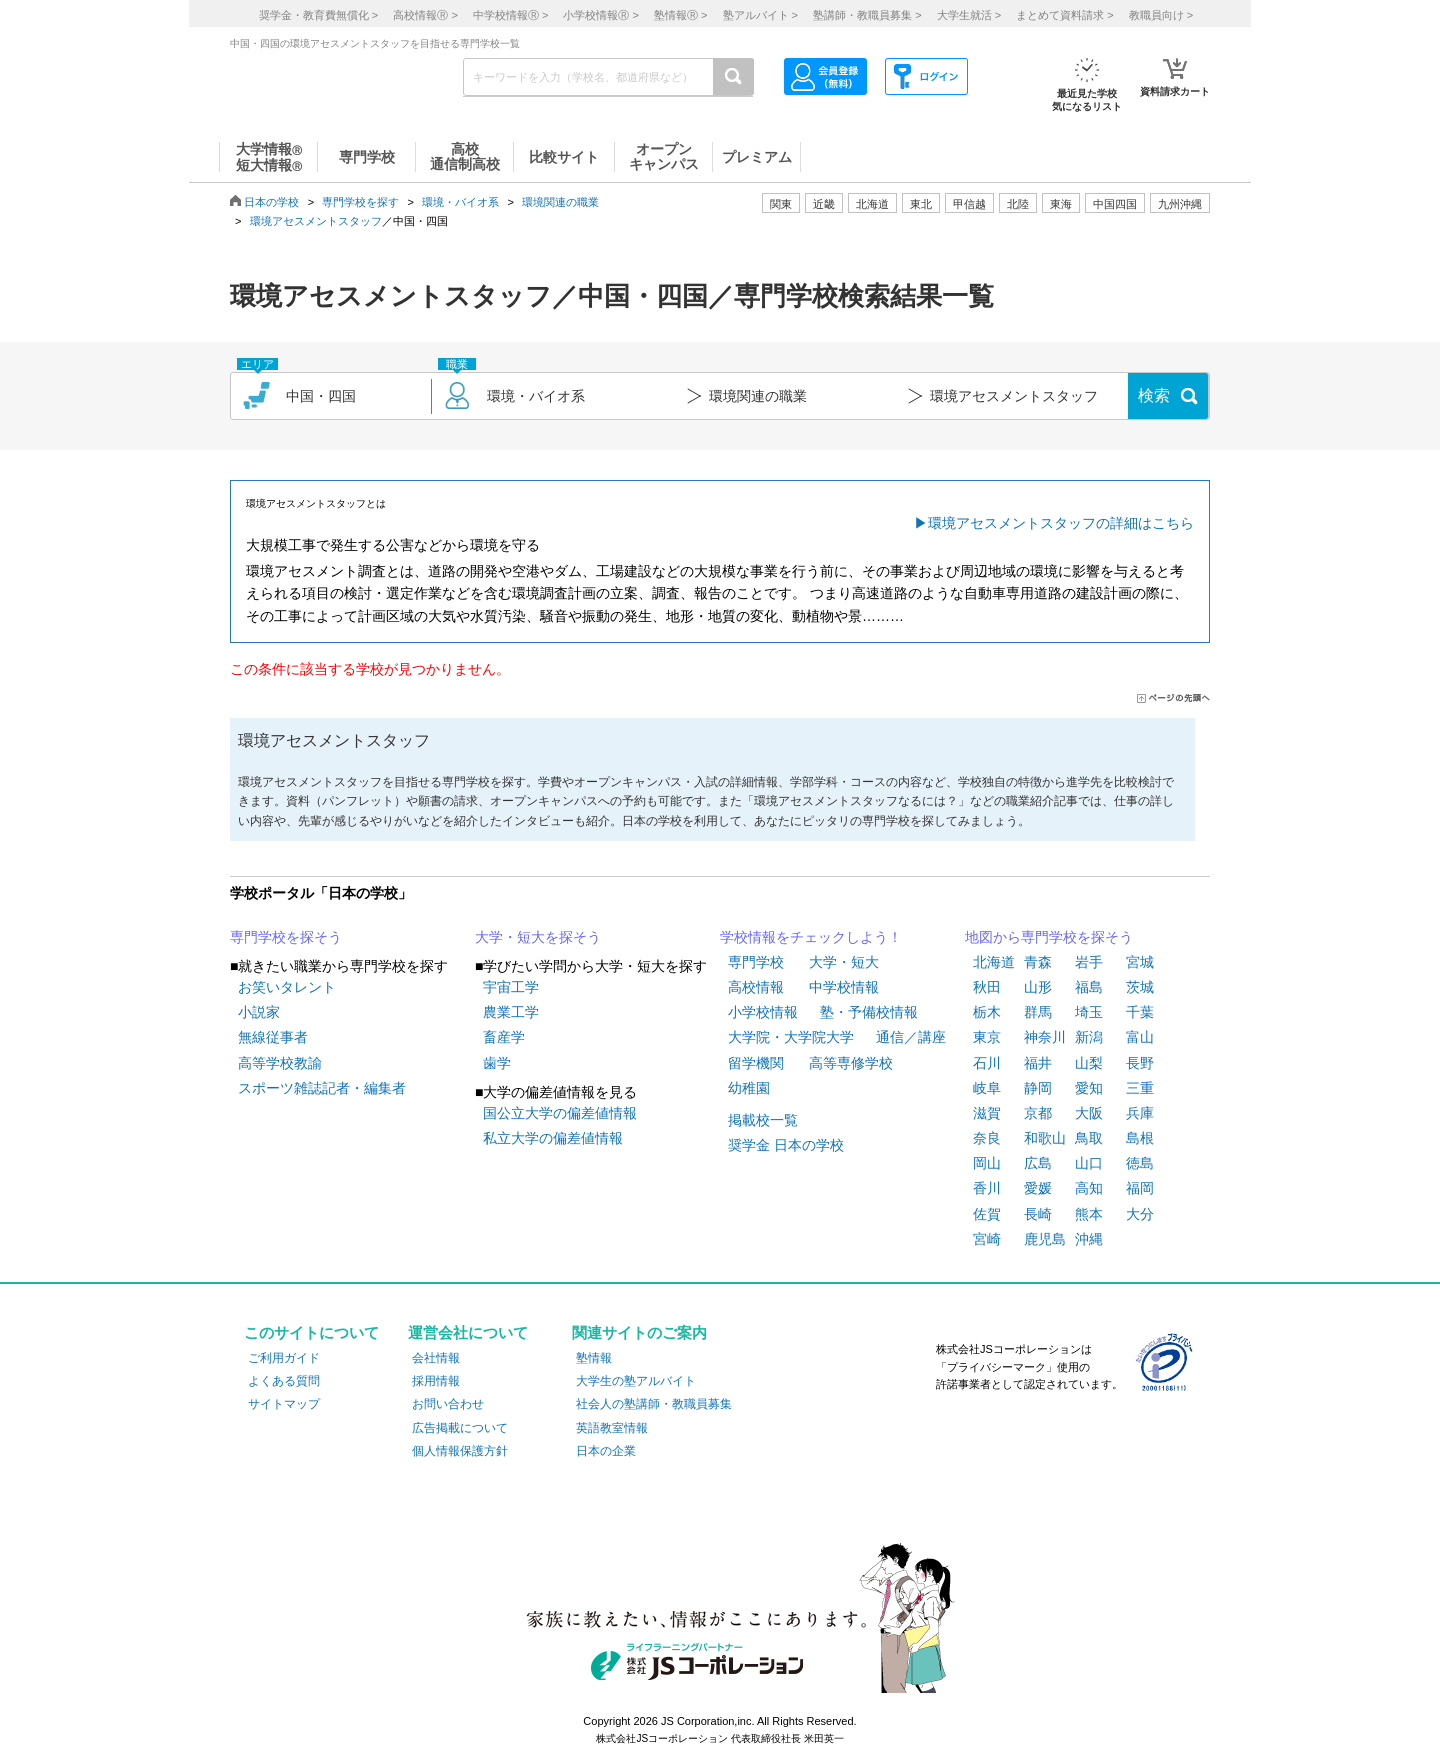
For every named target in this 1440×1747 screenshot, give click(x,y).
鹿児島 (1045, 1239)
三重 (1140, 1088)
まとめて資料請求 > (1064, 15)
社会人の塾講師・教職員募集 (654, 1404)
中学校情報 (844, 987)
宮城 (1140, 962)
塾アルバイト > (760, 15)
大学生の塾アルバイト (636, 1381)
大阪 (1089, 1113)
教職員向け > (1161, 15)
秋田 (987, 987)
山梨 (1089, 1063)
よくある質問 (284, 1381)
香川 (987, 1188)
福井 (1038, 1063)
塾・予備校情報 (869, 1012)
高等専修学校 (851, 1063)
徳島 (1140, 1163)
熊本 (1089, 1214)
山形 (1038, 987)
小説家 (259, 1012)
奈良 (987, 1138)
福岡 (1140, 1188)
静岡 (1038, 1088)
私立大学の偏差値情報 (553, 1138)
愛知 (1089, 1088)
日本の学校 (271, 202)
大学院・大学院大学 (791, 1037)
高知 (1089, 1188)
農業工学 (511, 1012)
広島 (1038, 1163)
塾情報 (594, 1358)
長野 (1140, 1063)
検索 (1154, 395)
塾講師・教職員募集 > (867, 15)
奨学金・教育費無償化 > (318, 15)
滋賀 (987, 1113)
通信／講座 (911, 1037)
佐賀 (987, 1214)
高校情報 (756, 987)
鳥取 (1089, 1138)
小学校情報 (763, 1012)
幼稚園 (749, 1088)
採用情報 (436, 1381)
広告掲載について (460, 1428)
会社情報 (436, 1358)
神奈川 (1045, 1037)
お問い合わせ (448, 1404)
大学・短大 (844, 962)
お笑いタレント (287, 987)
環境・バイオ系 (460, 202)
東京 (987, 1037)
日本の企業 (606, 1451)
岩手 (1089, 962)
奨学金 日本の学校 (786, 1145)
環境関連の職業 (560, 202)
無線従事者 (273, 1037)
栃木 (987, 1012)
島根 (1140, 1138)
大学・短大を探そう (538, 937)
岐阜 (987, 1088)
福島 (1089, 987)
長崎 (1038, 1214)
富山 (1140, 1037)
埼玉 (1089, 1012)
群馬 (1038, 1012)
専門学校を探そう (286, 937)
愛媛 (1038, 1188)
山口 (1089, 1163)
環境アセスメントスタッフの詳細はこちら (1061, 523)
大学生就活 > (969, 15)
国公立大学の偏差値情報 (560, 1113)
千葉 (1140, 1012)
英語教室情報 (612, 1428)
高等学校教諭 (280, 1063)
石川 (987, 1063)
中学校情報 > (510, 15)
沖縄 (1089, 1239)
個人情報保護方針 (460, 1451)
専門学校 (756, 962)
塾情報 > (680, 15)
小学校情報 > (600, 15)
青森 (1038, 962)
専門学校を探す (360, 202)
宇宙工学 (511, 987)
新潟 (1089, 1037)
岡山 (987, 1163)
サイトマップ (284, 1404)
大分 (1140, 1214)
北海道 (872, 204)
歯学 (497, 1063)
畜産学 (504, 1037)
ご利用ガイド (284, 1358)
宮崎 (987, 1239)
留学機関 (756, 1063)
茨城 (1140, 987)
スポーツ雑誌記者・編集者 (322, 1088)
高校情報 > (425, 15)
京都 (1038, 1113)
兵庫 (1140, 1113)
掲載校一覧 (763, 1120)
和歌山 (1045, 1138)
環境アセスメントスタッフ (316, 221)
